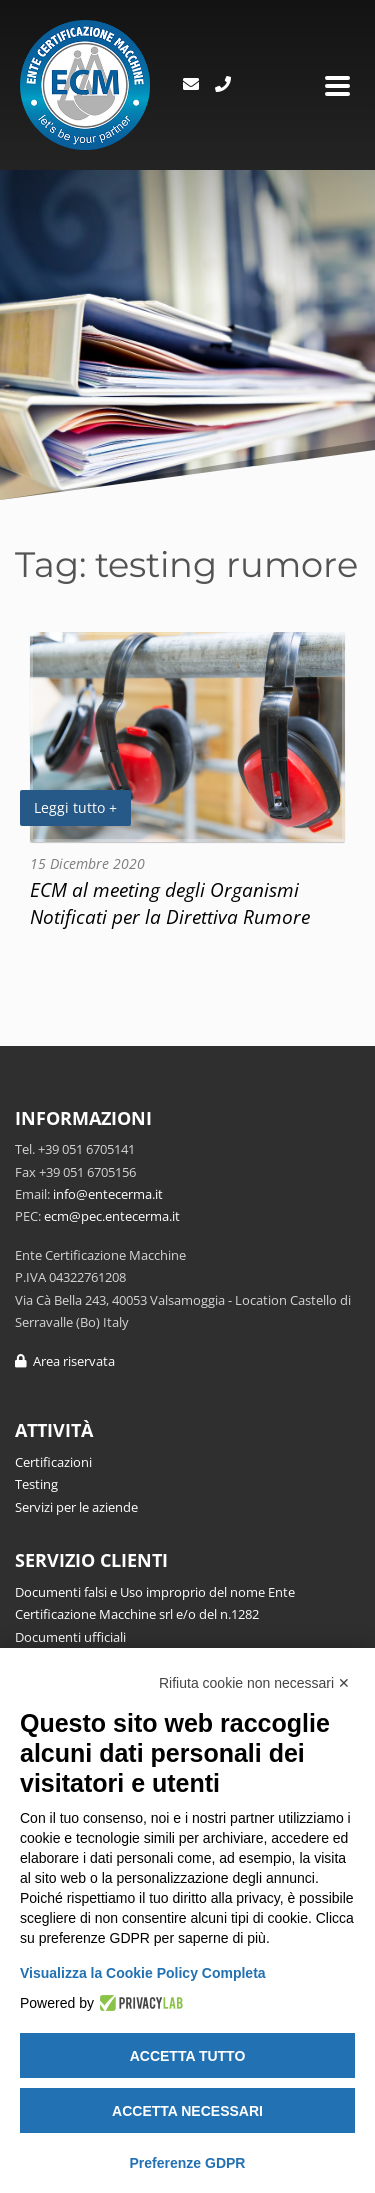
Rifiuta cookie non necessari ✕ (254, 1683)
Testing (36, 1484)
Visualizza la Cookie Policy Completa (143, 1973)
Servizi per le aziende (76, 1507)
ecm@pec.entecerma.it (112, 1216)
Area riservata (65, 1361)
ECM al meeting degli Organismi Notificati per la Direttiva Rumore (170, 903)
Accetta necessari (187, 2111)
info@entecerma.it (108, 1194)
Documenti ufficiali (70, 1637)
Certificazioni (53, 1462)
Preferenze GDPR (188, 2163)
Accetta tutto (188, 2056)
